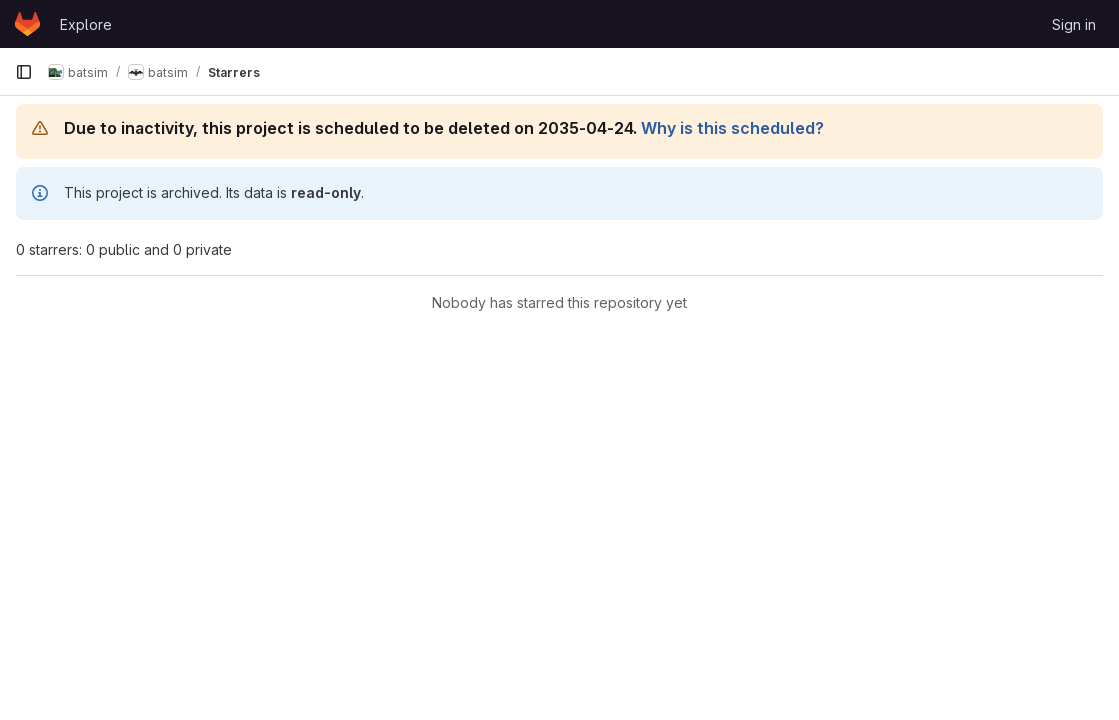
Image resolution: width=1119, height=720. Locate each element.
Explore (86, 24)
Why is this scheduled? (732, 128)
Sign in (1074, 24)
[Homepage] (27, 24)
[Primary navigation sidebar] (24, 72)
